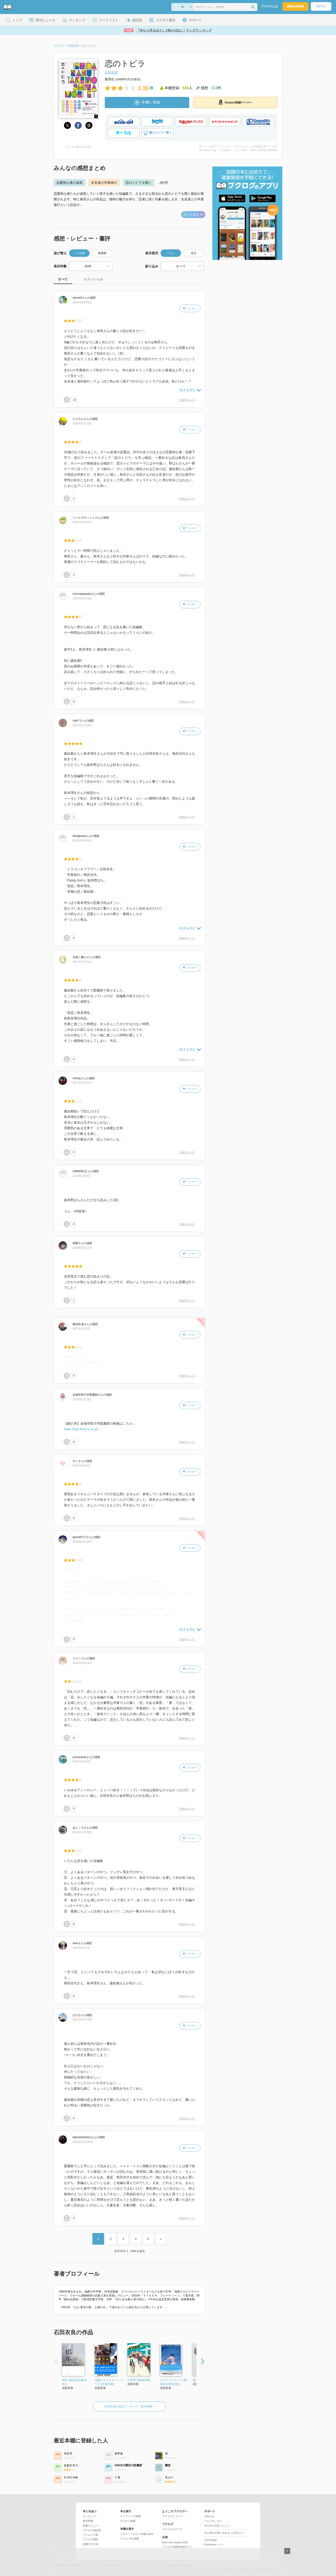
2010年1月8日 (81, 1176)
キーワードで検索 (130, 2516)
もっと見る (193, 214)
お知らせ (209, 2516)
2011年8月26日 (82, 840)
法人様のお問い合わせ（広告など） (224, 2532)
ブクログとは (269, 6)
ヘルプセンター (213, 2520)
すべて (63, 279)
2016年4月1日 (81, 1761)
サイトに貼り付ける (78, 146)
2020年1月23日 (82, 423)
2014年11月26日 (83, 2142)
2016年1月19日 (82, 1832)
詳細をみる (187, 400)
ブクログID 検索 (129, 2538)
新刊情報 (88, 2520)
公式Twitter (210, 2540)
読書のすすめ (90, 2544)
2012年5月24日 (82, 598)
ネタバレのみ (93, 279)
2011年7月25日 (82, 961)
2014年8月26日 (82, 302)
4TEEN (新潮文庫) (138, 2380)
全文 (193, 253)
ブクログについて (172, 2516)
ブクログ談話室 (92, 2530)
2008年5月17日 (82, 1247)
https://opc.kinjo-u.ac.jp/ (81, 1429)
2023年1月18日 (82, 1399)
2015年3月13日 (82, 2019)
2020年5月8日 (81, 1465)
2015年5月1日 (81, 1948)
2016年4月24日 (82, 1663)
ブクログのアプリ (172, 2529)
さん (80, 297)
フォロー (190, 308)
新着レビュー (90, 2525)
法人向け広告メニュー (217, 2525)
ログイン (321, 6)
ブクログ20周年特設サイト (177, 2546)
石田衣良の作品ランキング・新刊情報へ (129, 2406)
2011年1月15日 (82, 1082)
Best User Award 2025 (175, 2542)
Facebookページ (213, 2544)
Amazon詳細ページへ (235, 102)
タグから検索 (128, 2520)
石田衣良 (111, 72)
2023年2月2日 (81, 1328)
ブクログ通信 (90, 2539)
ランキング (89, 2516)
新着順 (102, 253)
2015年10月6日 (82, 522)
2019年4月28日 (82, 1541)
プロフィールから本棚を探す (137, 2534)
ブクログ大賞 (90, 2535)
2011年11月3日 (82, 725)
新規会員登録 (295, 6)
